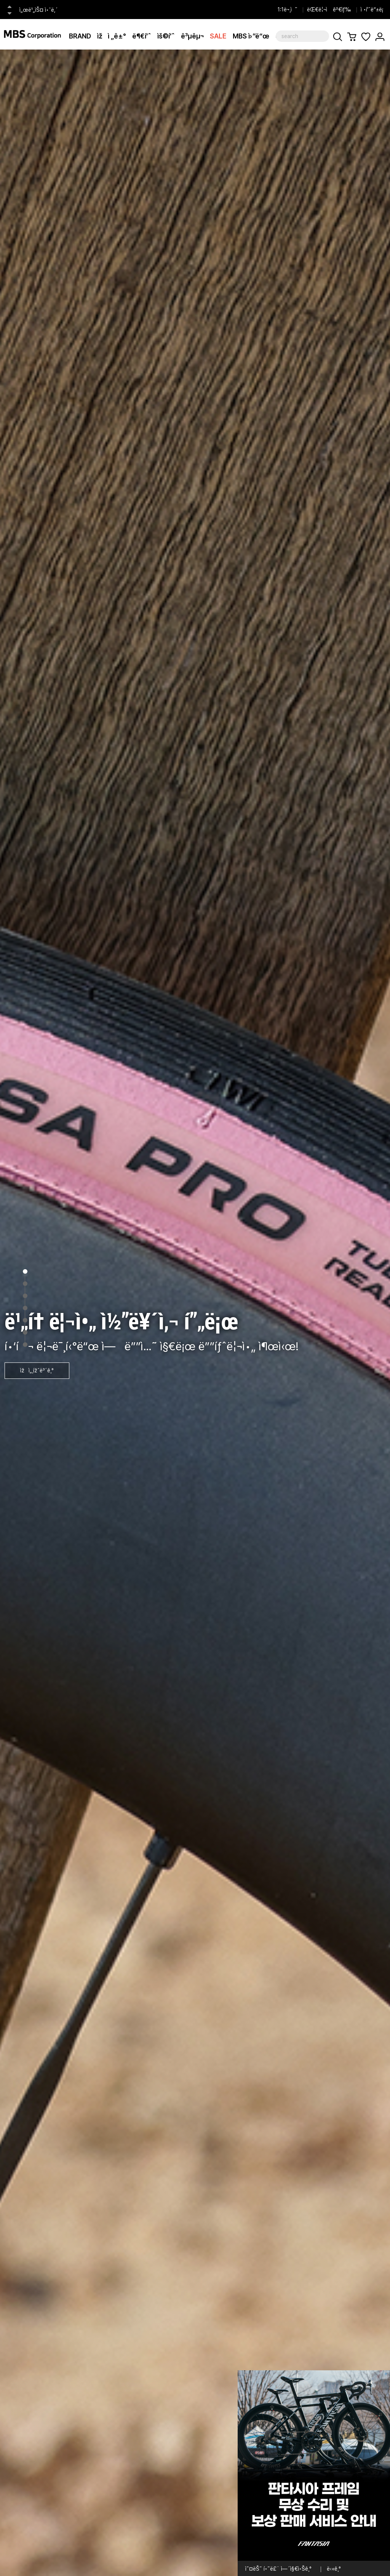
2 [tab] (25, 1283)
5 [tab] (25, 1320)
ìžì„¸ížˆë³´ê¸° (37, 1370)
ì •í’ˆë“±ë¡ (373, 9)
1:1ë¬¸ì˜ (287, 9)
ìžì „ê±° (111, 36)
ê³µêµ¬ (192, 36)
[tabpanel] (195, 1313)
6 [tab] (25, 1332)
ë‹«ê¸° (334, 2569)
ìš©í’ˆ (166, 36)
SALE (218, 36)
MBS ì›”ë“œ (251, 36)
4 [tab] (25, 1308)
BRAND (80, 36)
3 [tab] (25, 1296)
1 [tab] (25, 1271)
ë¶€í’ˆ (141, 36)
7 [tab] (25, 1344)
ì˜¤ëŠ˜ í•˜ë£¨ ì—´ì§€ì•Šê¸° (278, 2569)
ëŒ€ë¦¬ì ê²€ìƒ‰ (329, 9)
